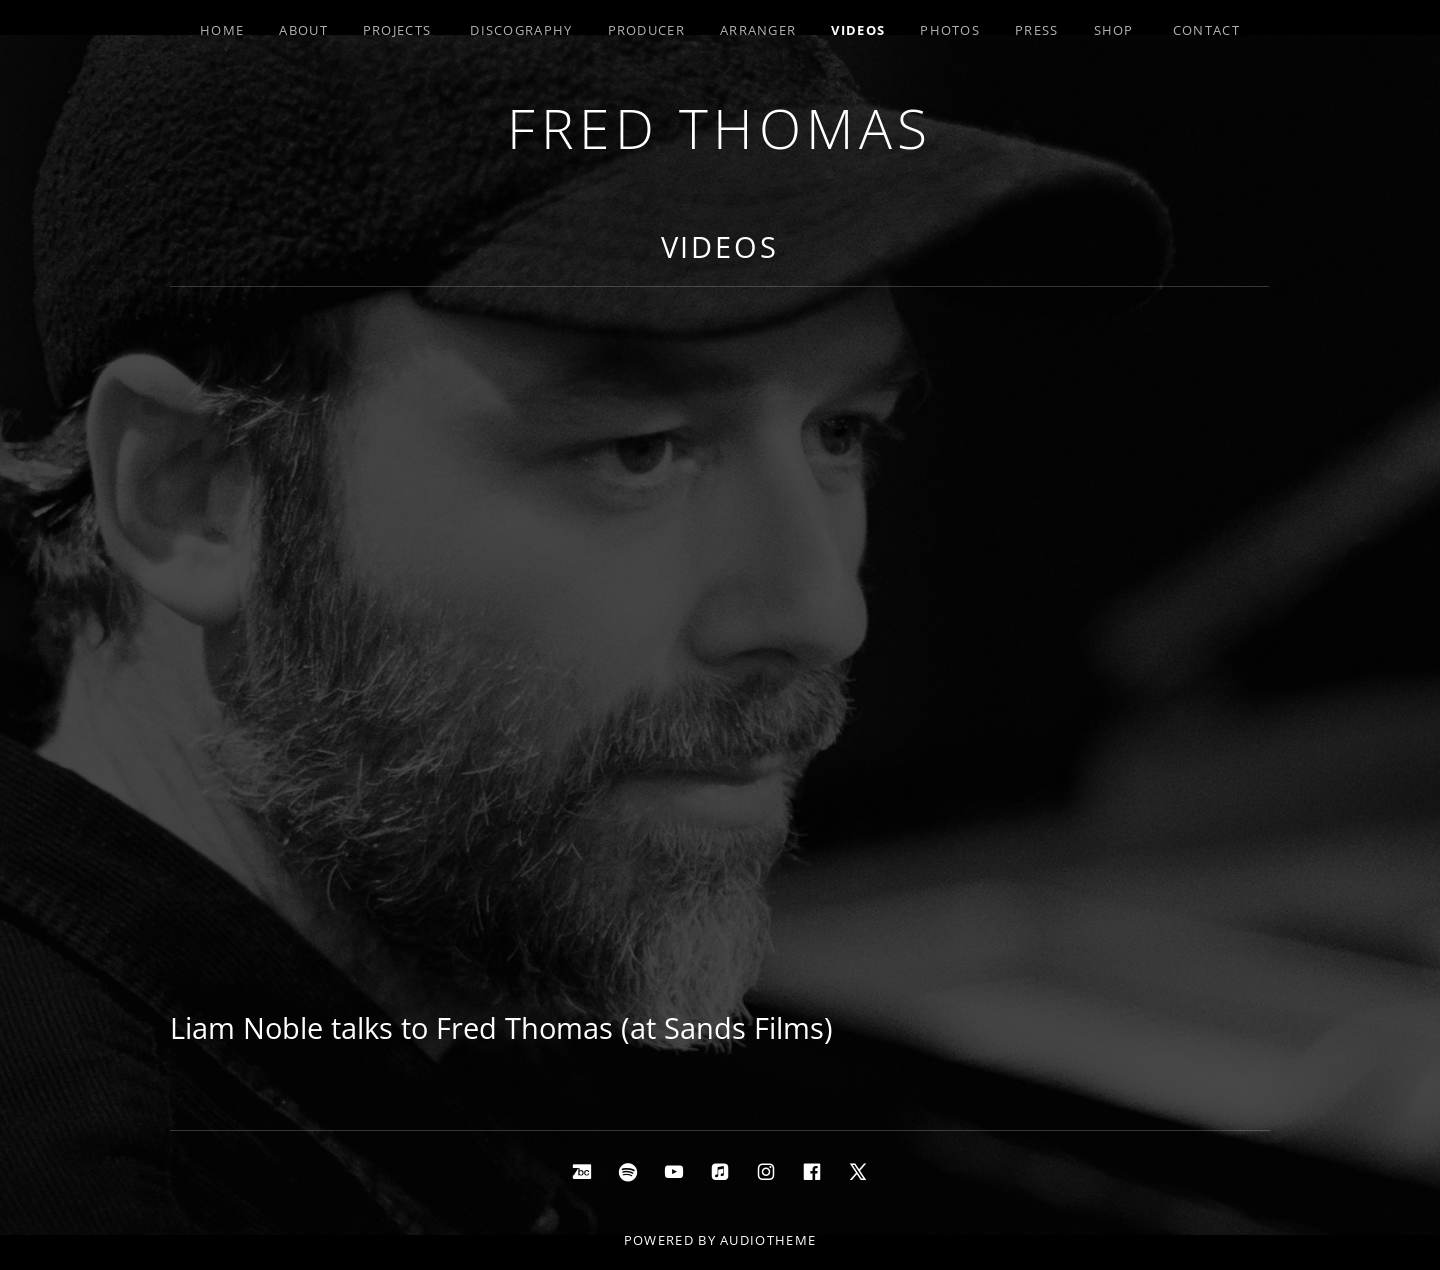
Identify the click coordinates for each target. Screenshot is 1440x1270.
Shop (1114, 30)
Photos (950, 30)
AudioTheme (768, 1240)
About (303, 30)
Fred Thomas (720, 127)
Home (222, 30)
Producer (646, 30)
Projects (397, 30)
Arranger (758, 30)
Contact (1206, 30)
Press (1037, 30)
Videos (858, 30)
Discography (521, 30)
